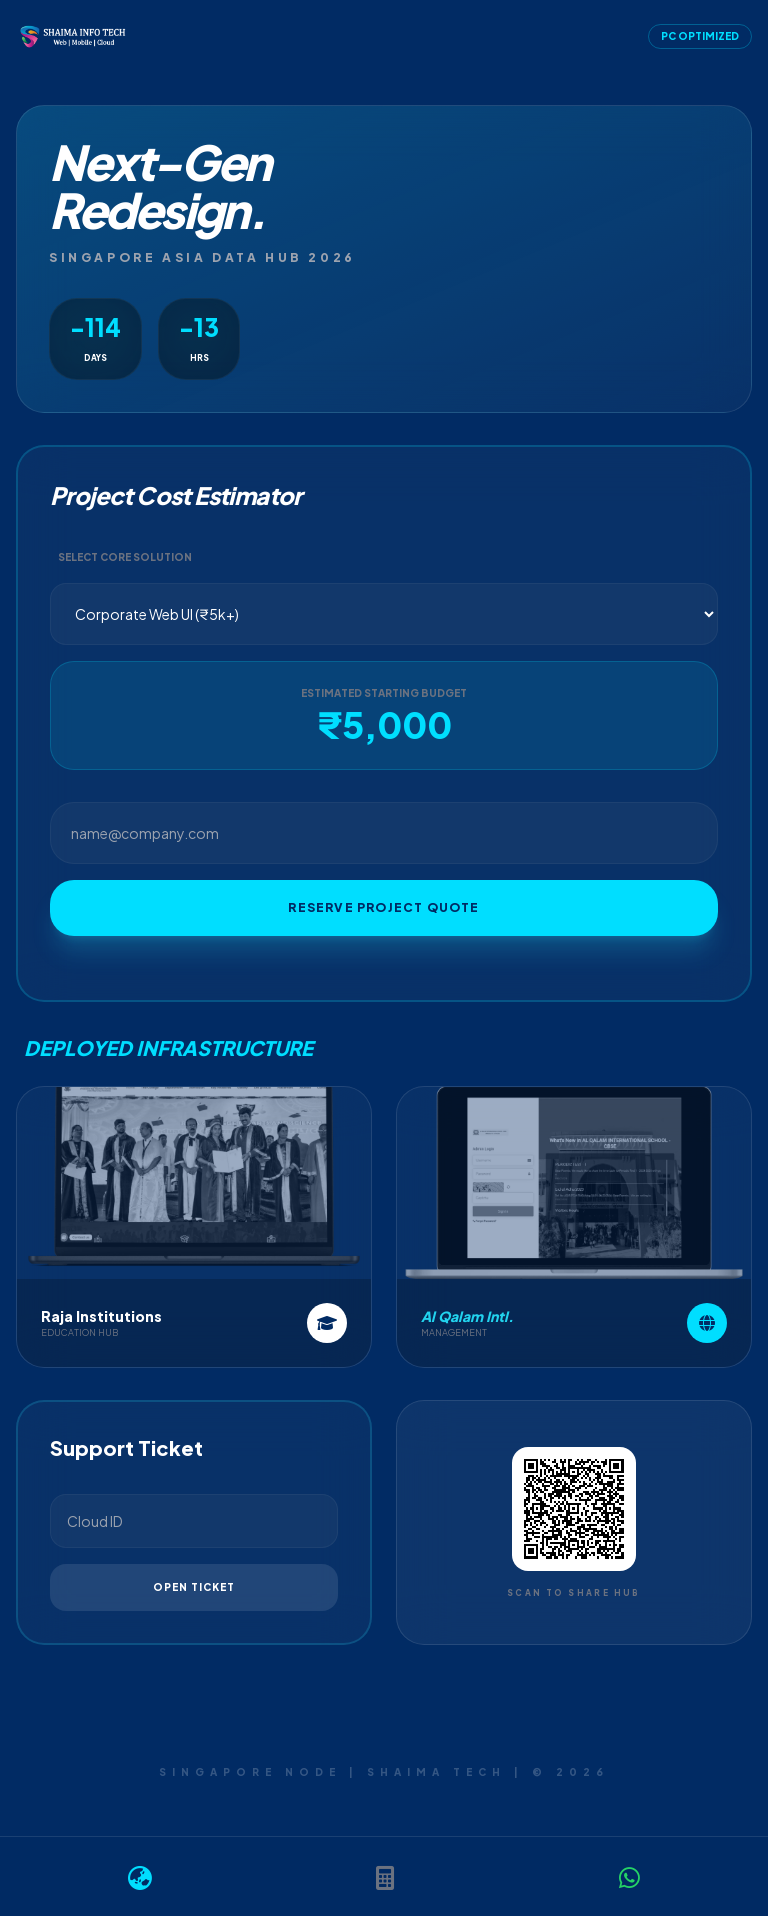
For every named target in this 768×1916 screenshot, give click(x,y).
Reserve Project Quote (383, 907)
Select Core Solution (125, 557)
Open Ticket (194, 1587)
